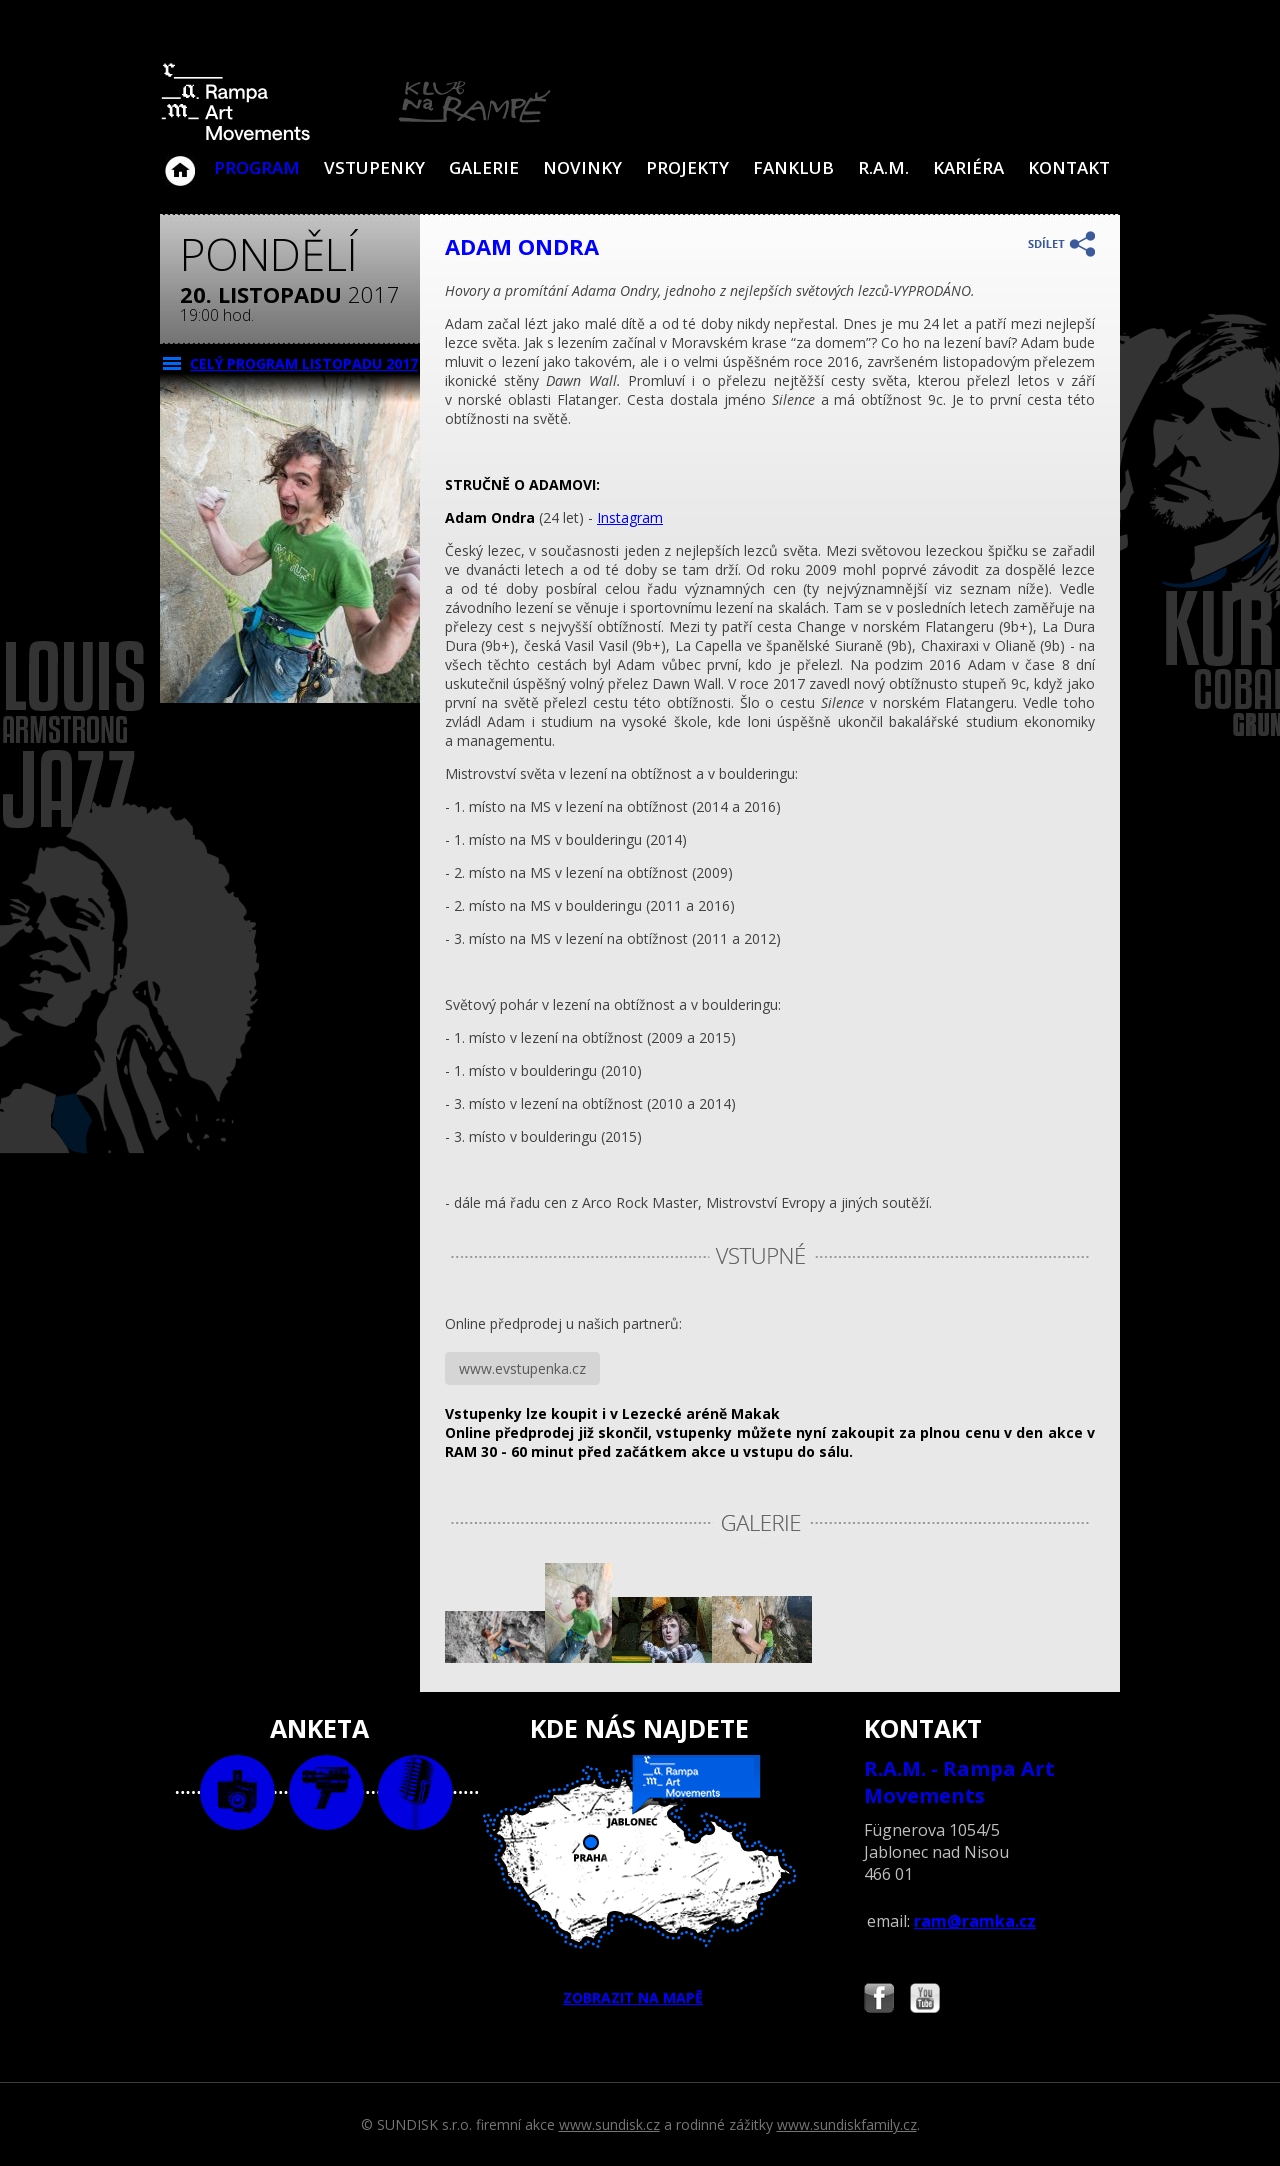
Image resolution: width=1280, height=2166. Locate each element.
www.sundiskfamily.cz (847, 2124)
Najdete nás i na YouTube (925, 2000)
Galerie (484, 167)
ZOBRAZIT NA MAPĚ (640, 1881)
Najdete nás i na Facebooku (879, 2000)
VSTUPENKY (374, 167)
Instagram (630, 517)
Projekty (687, 167)
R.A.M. (883, 167)
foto (237, 1792)
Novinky (582, 167)
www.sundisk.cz (609, 2124)
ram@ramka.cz (975, 1921)
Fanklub (793, 167)
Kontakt (1069, 167)
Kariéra (968, 167)
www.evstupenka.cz (522, 1368)
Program (257, 167)
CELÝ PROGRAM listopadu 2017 (304, 363)
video (326, 1792)
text (415, 1792)
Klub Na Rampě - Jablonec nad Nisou (180, 161)
